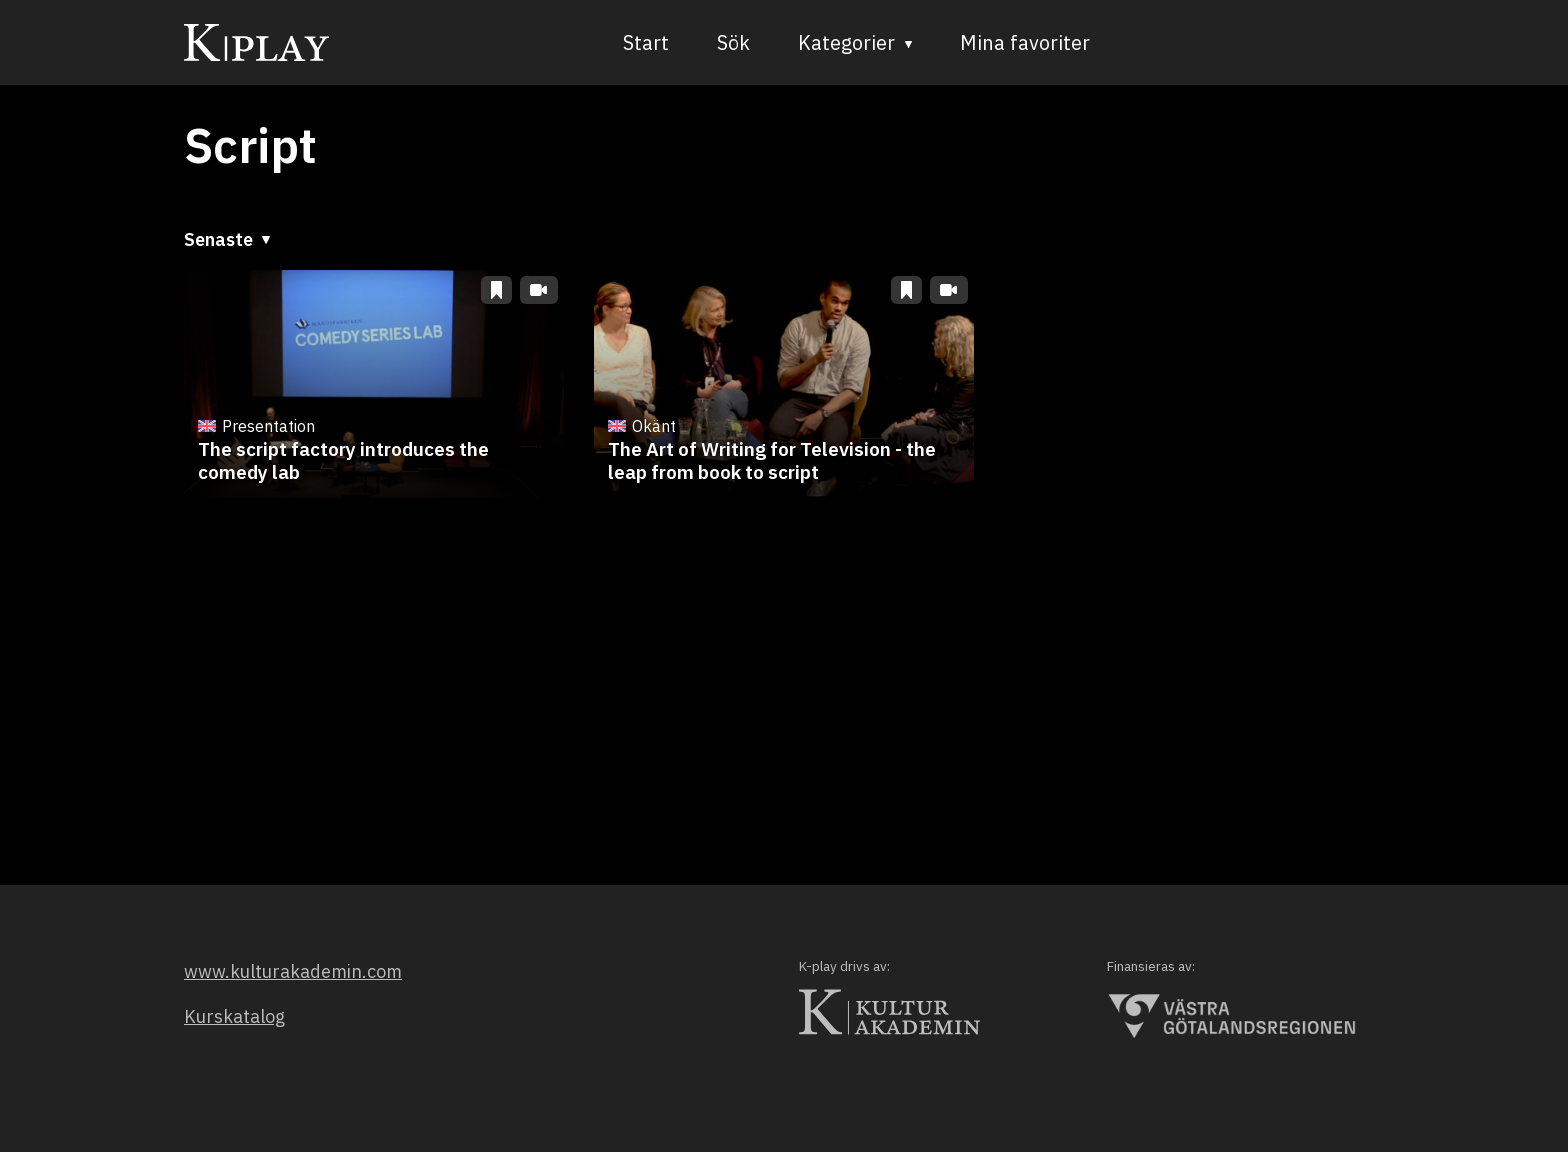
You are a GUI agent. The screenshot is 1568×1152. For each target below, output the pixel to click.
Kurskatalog (234, 1016)
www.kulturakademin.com (293, 971)
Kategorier (847, 42)
